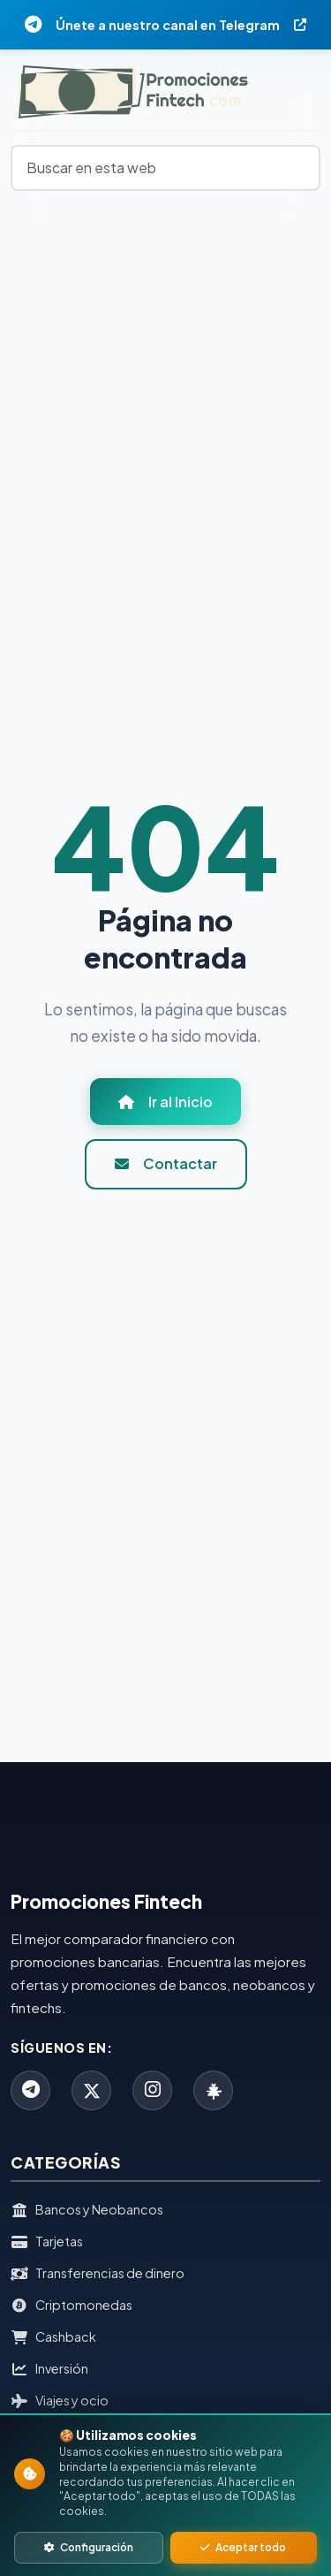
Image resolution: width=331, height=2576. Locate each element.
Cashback (53, 2337)
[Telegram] (30, 2090)
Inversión (49, 2369)
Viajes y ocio (60, 2401)
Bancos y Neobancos (87, 2210)
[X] (91, 2090)
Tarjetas (47, 2242)
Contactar (166, 1163)
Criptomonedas (71, 2305)
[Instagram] (152, 2090)
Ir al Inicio (165, 1101)
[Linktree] (213, 2090)
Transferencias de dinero (97, 2273)
